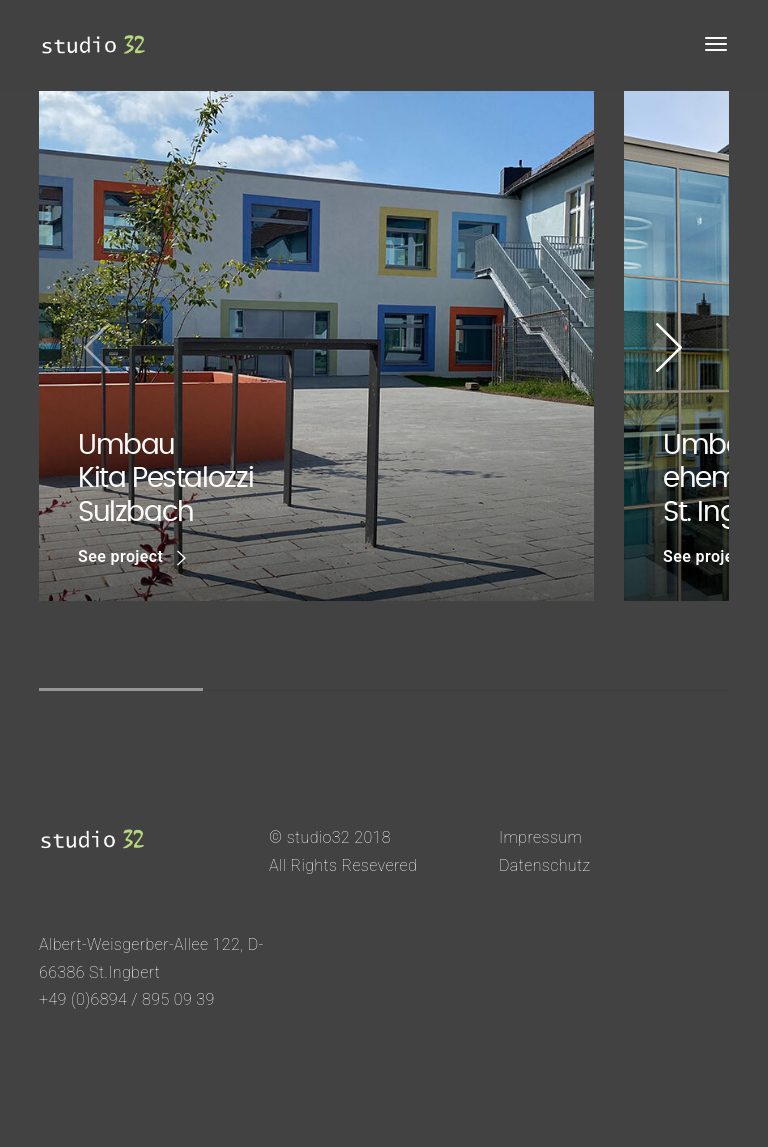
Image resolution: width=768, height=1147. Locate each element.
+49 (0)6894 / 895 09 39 (127, 999)
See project (132, 558)
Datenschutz (545, 865)
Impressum (540, 837)
